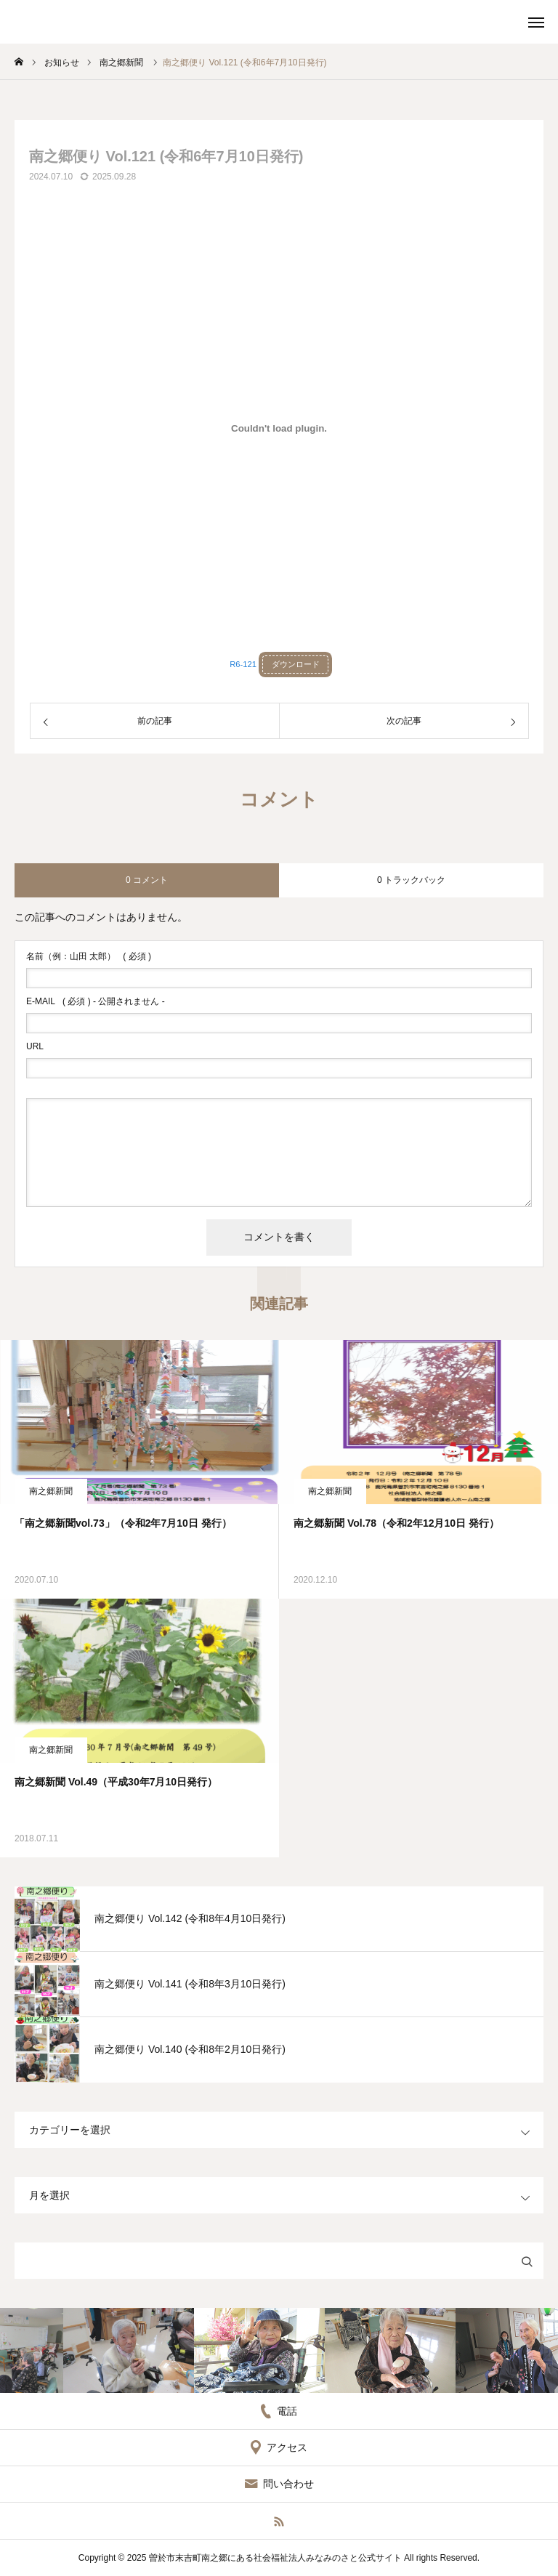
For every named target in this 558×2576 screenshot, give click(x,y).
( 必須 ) (88, 956)
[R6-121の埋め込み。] (279, 428)
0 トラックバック (411, 880)
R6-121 (243, 664)
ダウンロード (296, 664)
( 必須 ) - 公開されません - (95, 1001)
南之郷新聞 (51, 1491)
